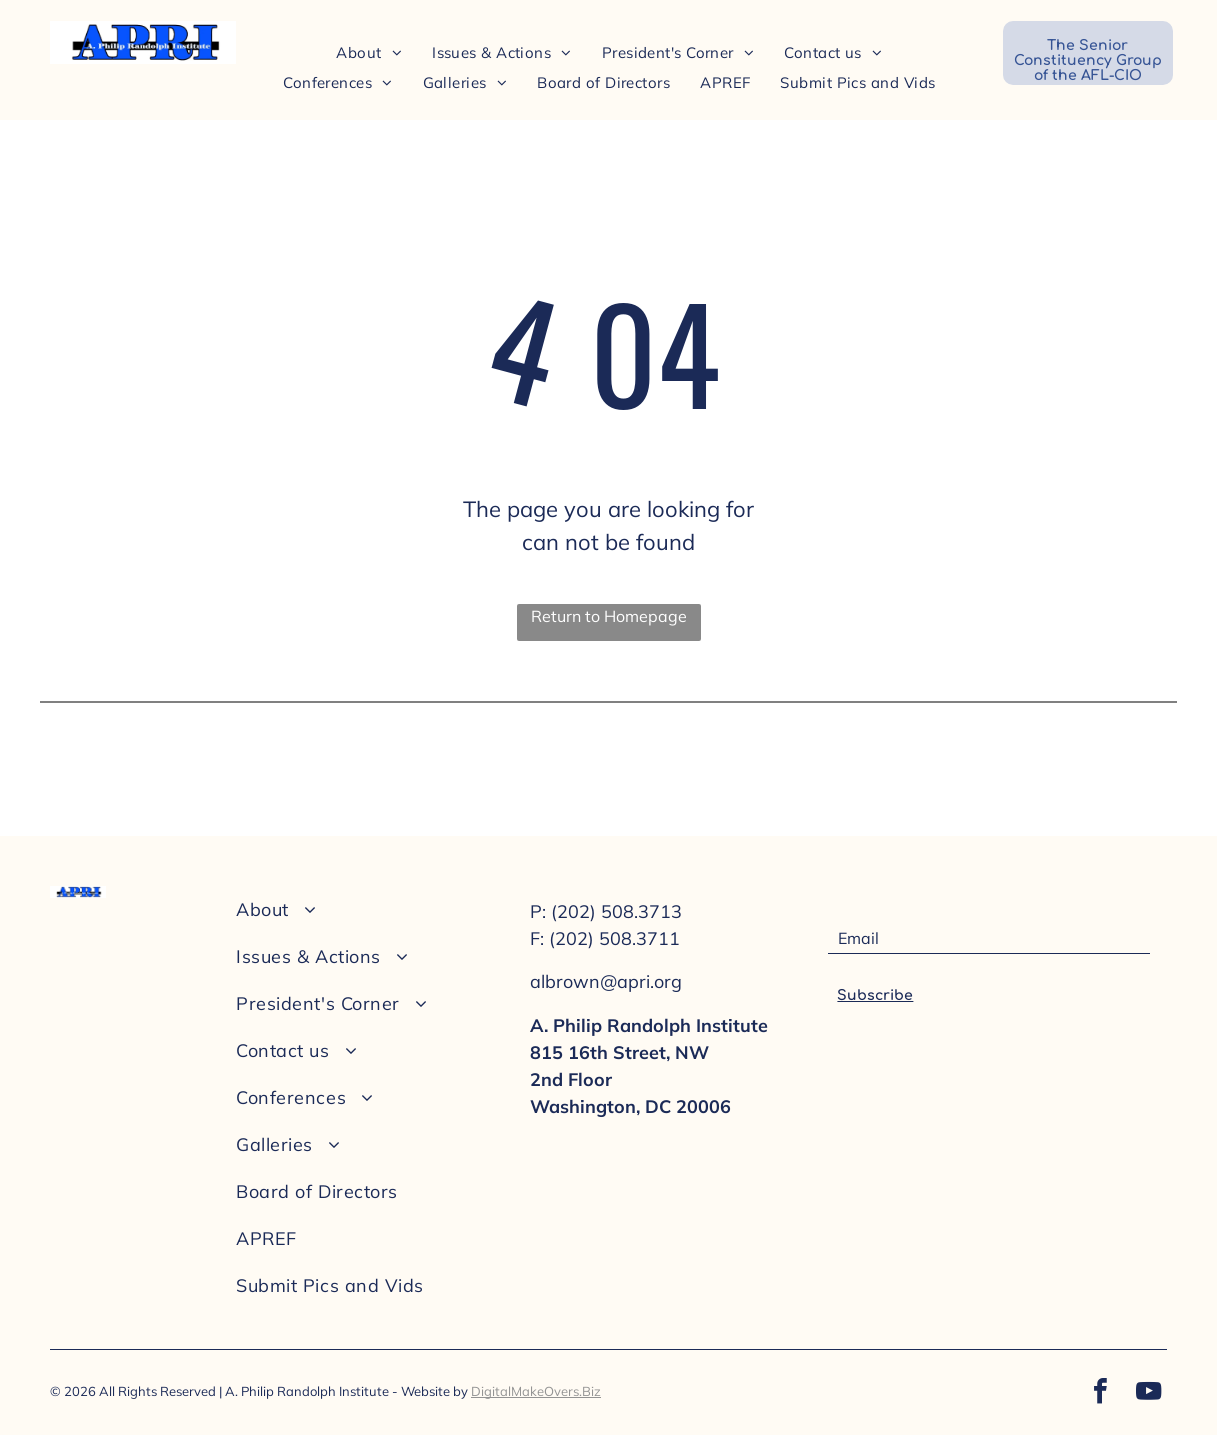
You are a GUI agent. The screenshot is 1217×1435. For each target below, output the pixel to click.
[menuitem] (369, 52)
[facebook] (1100, 1393)
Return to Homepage (609, 616)
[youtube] (1148, 1393)
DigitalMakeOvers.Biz (536, 1391)
